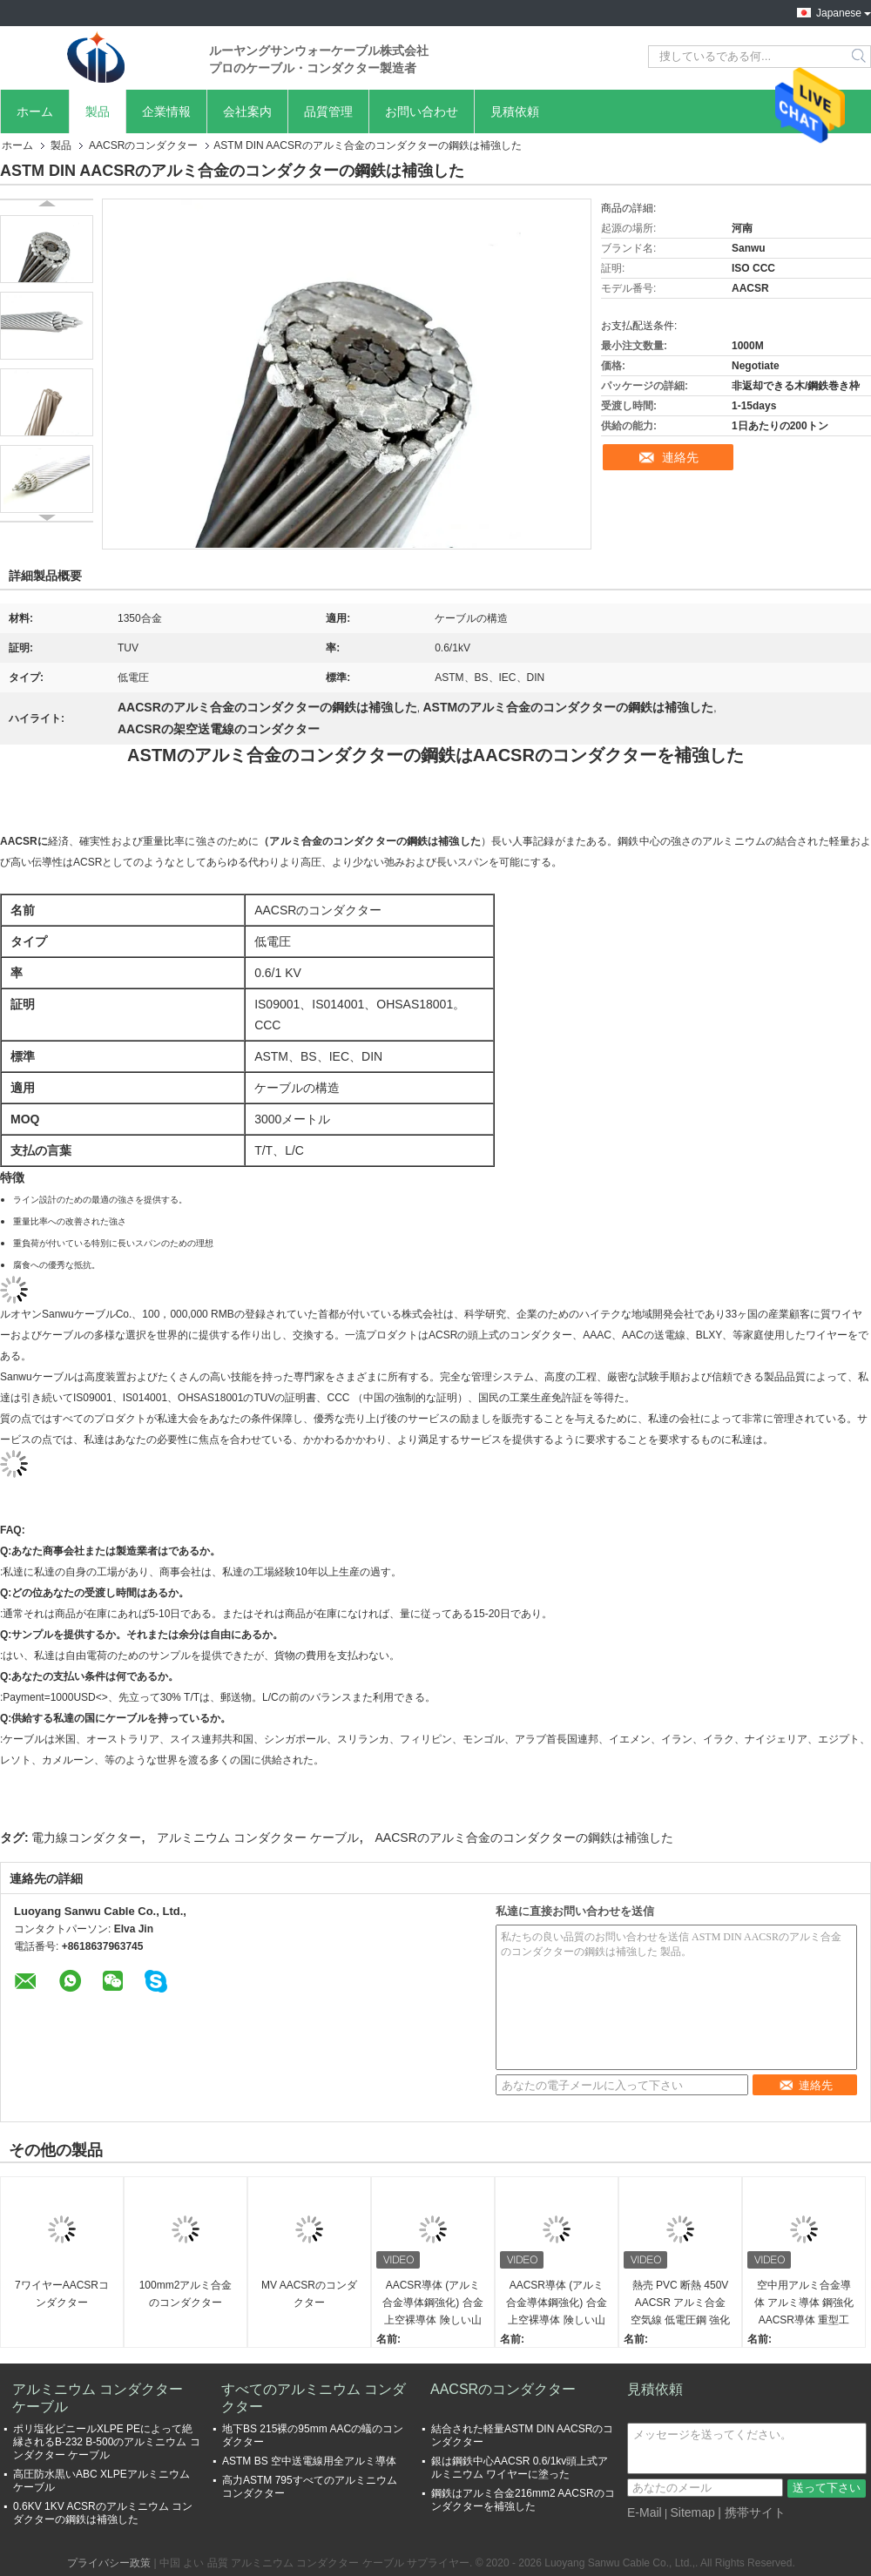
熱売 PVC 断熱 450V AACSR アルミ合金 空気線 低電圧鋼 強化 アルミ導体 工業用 (681, 2304)
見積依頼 (514, 111)
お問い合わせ (421, 111)
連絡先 (680, 457)
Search (860, 56)
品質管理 (328, 111)
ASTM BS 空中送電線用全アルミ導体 (309, 2461)
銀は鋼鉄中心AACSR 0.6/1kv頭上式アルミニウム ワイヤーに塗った (519, 2467)
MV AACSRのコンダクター (309, 2294)
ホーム (35, 111)
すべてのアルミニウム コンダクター (313, 2398)
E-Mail (644, 2512)
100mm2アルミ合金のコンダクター (186, 2294)
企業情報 (166, 111)
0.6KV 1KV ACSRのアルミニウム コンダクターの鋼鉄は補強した (102, 2512)
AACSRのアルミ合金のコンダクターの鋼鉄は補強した (524, 1837)
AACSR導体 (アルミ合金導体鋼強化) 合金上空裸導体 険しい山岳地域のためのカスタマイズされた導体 (432, 2304)
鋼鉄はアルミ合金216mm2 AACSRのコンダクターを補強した (523, 2499)
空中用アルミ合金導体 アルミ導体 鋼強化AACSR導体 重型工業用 (804, 2304)
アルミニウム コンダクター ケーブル (258, 1837)
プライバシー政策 (109, 2563)
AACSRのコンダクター (143, 145)
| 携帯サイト (752, 2512)
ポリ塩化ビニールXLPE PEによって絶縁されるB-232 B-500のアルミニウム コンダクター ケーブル (106, 2442)
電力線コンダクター (86, 1837)
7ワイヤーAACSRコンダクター (62, 2294)
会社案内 (247, 111)
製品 (97, 111)
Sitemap (692, 2512)
